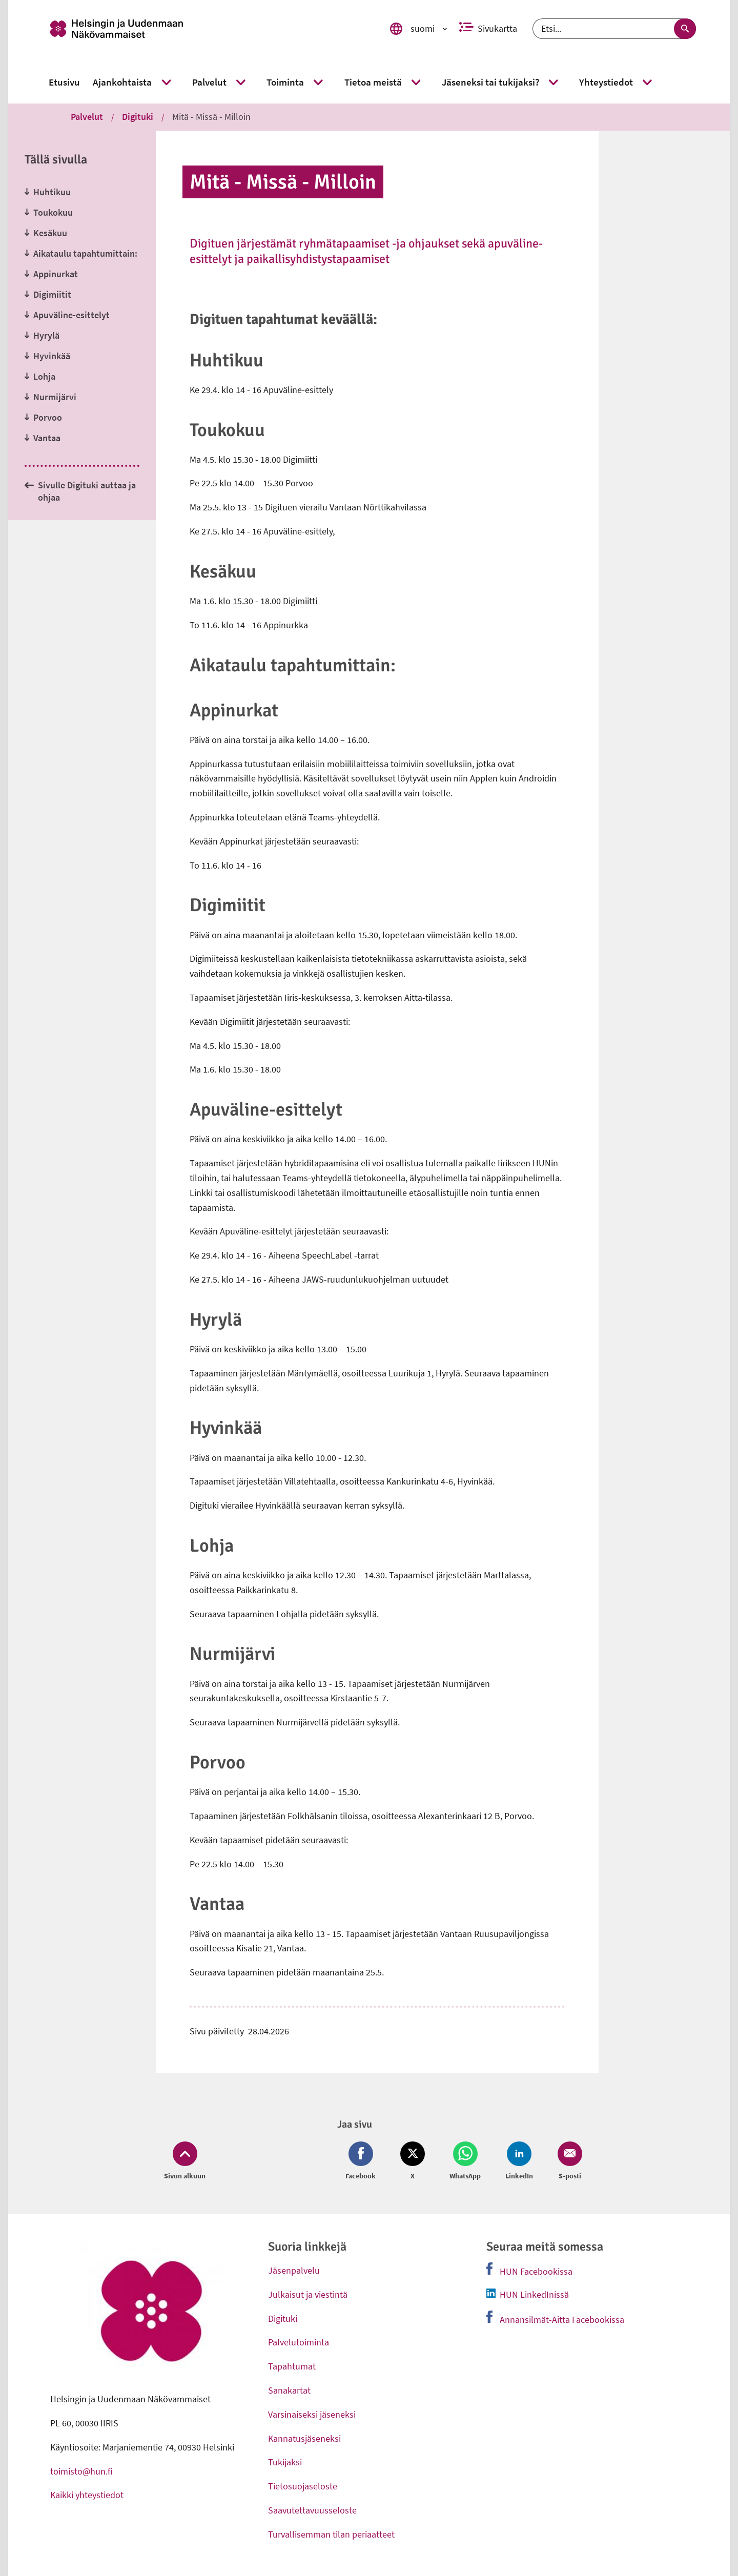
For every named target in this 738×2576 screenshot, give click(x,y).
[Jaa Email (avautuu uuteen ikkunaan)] (568, 2161)
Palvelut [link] (87, 116)
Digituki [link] (137, 116)
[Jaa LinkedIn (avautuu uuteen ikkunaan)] (519, 2161)
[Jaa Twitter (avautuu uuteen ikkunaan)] (412, 2161)
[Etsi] (614, 28)
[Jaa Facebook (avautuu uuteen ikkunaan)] (362, 2161)
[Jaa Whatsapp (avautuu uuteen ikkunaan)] (465, 2161)
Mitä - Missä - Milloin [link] (211, 116)
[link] (205, 28)
